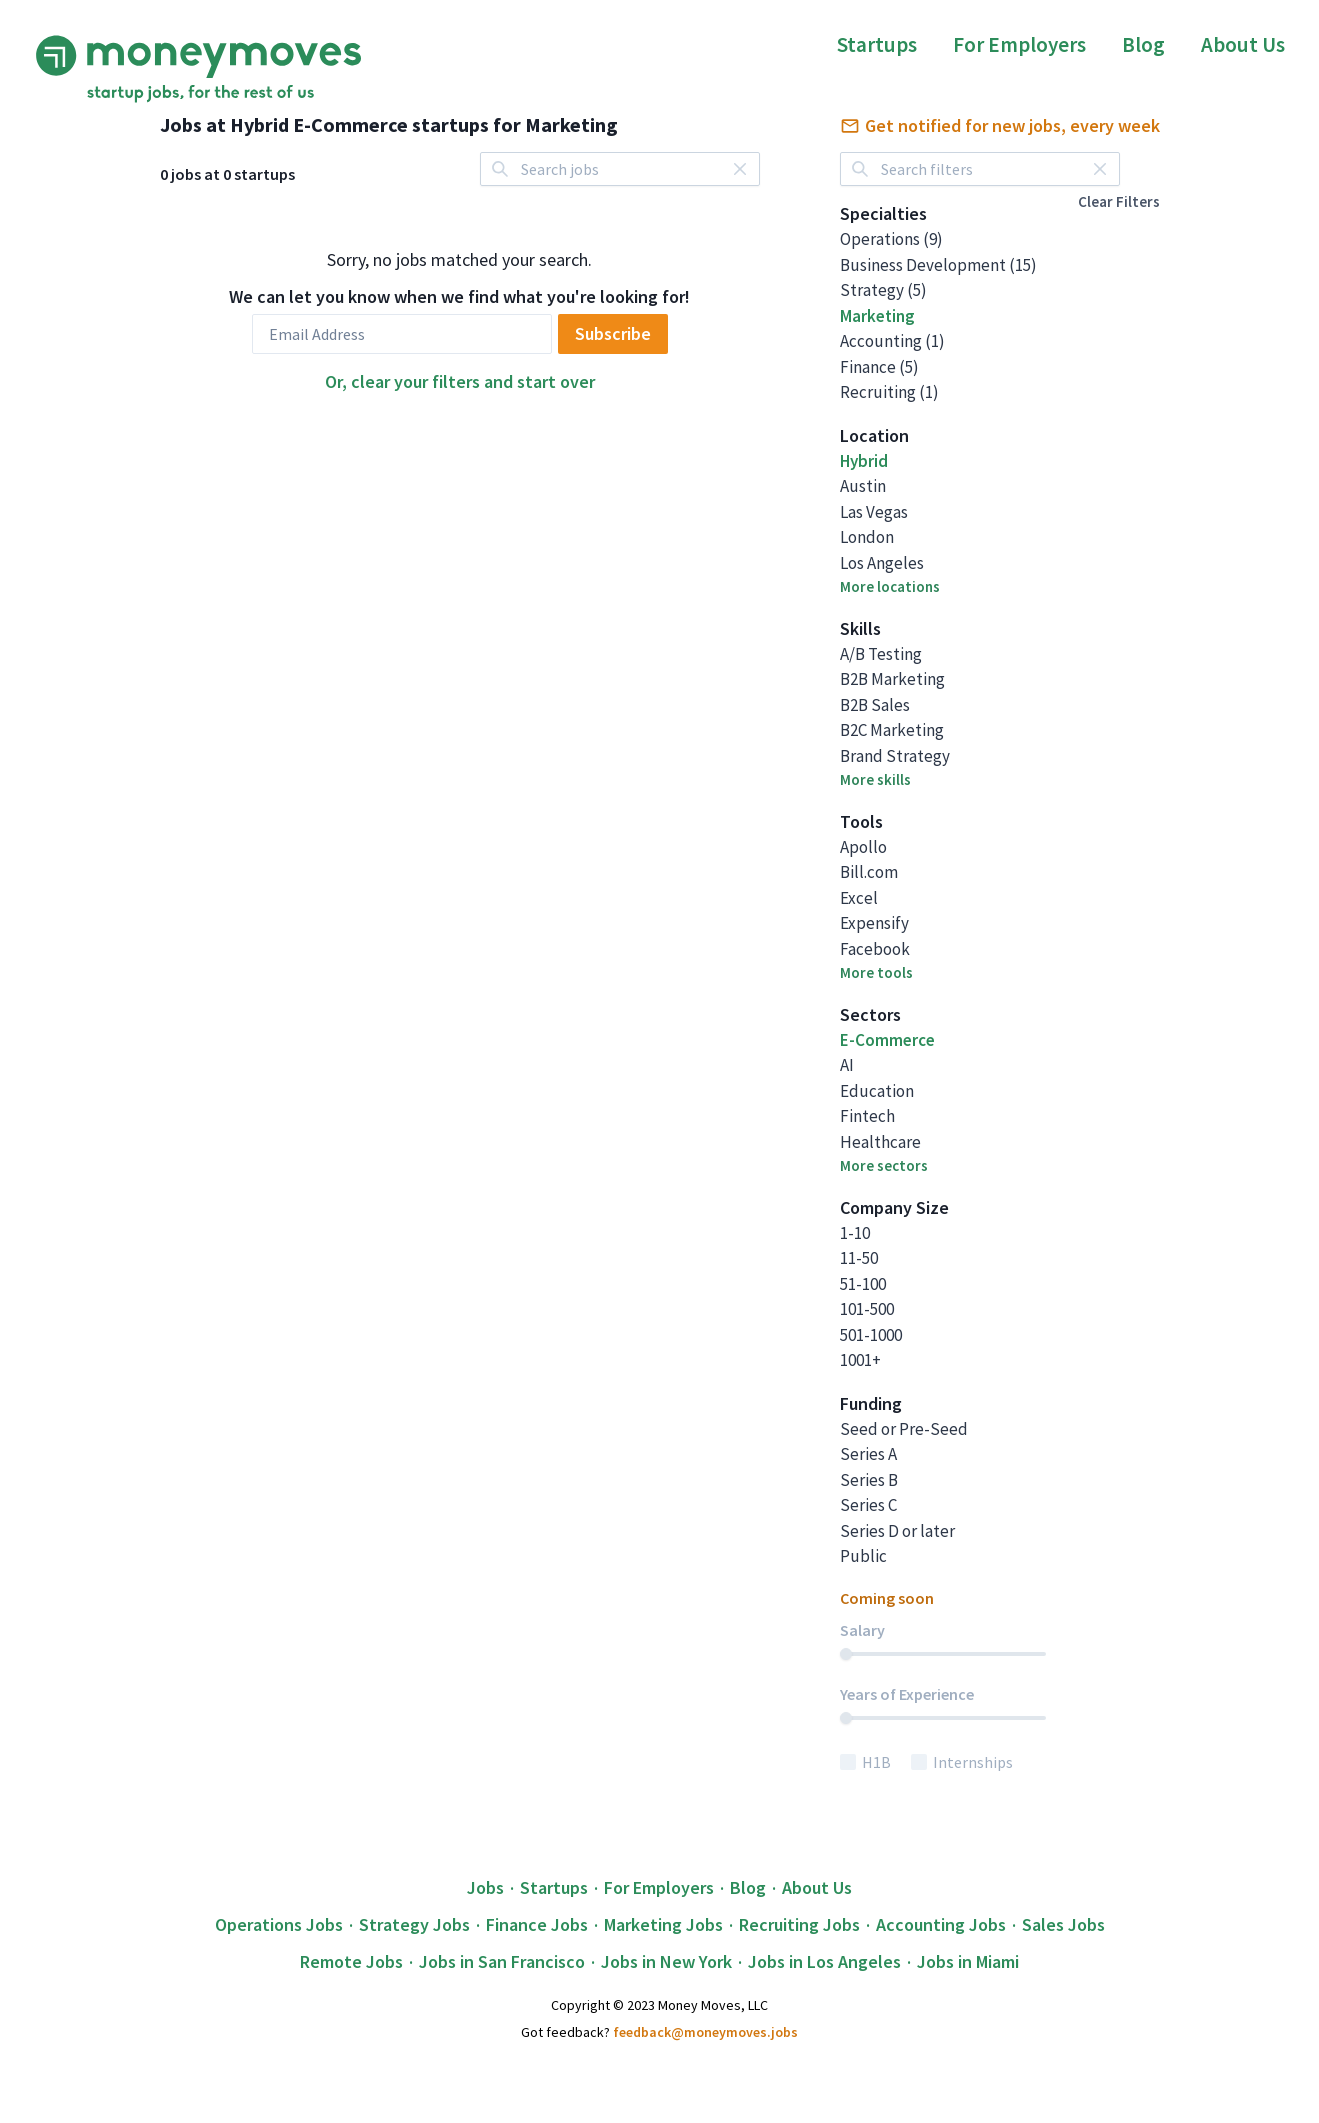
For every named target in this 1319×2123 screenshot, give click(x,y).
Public (863, 1556)
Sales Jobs (1063, 1924)
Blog (1143, 44)
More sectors (884, 1165)
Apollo (863, 847)
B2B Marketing (892, 679)
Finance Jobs (537, 1924)
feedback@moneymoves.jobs (705, 2032)
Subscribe (613, 333)
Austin (863, 486)
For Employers (1019, 44)
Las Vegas (874, 512)
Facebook (875, 949)
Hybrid (864, 461)
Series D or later (897, 1531)
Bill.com (869, 872)
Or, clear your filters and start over (460, 381)
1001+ (860, 1360)
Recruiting (889, 392)
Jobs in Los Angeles (824, 1961)
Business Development (938, 265)
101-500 (867, 1309)
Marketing (877, 316)
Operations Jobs (279, 1924)
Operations (891, 239)
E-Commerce (887, 1040)
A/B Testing (881, 654)
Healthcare (880, 1142)
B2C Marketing (892, 730)
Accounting (892, 341)
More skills (875, 779)
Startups (877, 44)
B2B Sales (875, 705)
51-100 (863, 1284)
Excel (859, 898)
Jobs (485, 1887)
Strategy (883, 290)
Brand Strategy (895, 756)
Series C (868, 1505)
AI (847, 1065)
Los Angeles (882, 563)
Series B (869, 1480)
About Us (1243, 44)
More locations (890, 586)
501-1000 (871, 1335)
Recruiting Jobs (799, 1924)
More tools (876, 972)
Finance (879, 367)
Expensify (874, 923)
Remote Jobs (351, 1961)
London (867, 537)
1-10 (855, 1233)
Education (877, 1091)
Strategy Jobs (414, 1924)
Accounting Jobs (941, 1924)
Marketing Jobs (663, 1924)
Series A (868, 1454)
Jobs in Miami (968, 1961)
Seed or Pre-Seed (904, 1429)
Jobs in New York (666, 1961)
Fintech (867, 1116)
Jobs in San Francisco (502, 1961)
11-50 (859, 1258)
